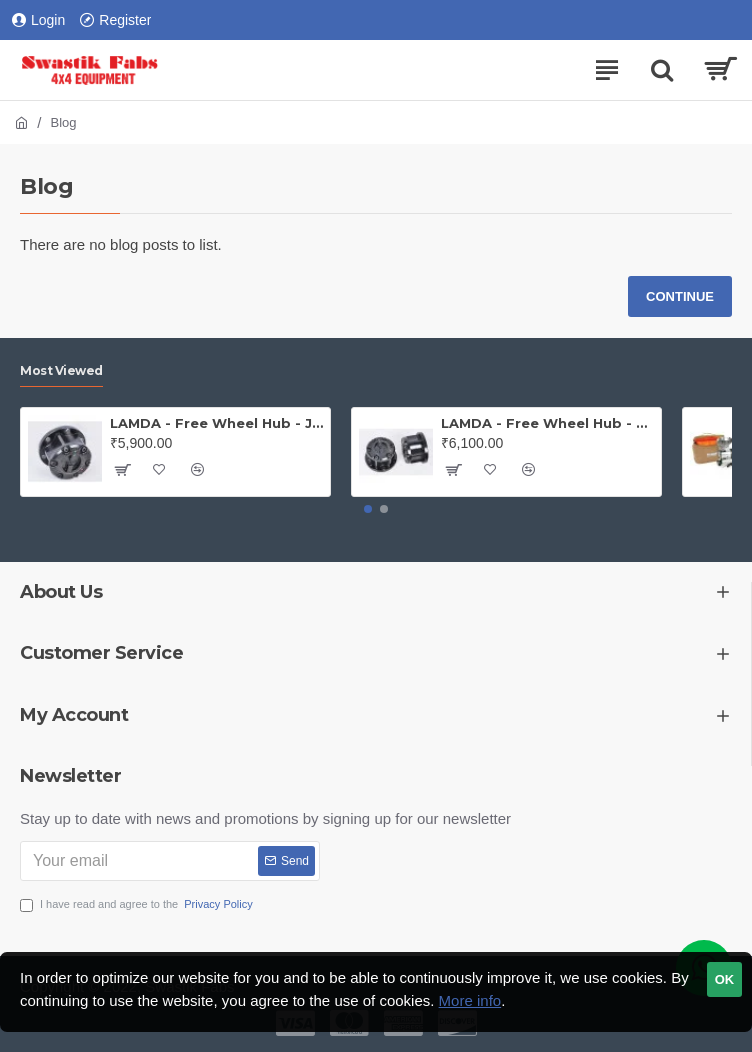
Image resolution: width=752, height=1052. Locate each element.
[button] (368, 509)
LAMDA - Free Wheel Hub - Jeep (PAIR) (216, 423)
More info (470, 1000)
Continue (680, 296)
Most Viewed (61, 370)
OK (725, 979)
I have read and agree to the (138, 904)
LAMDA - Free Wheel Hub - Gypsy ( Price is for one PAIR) (547, 423)
